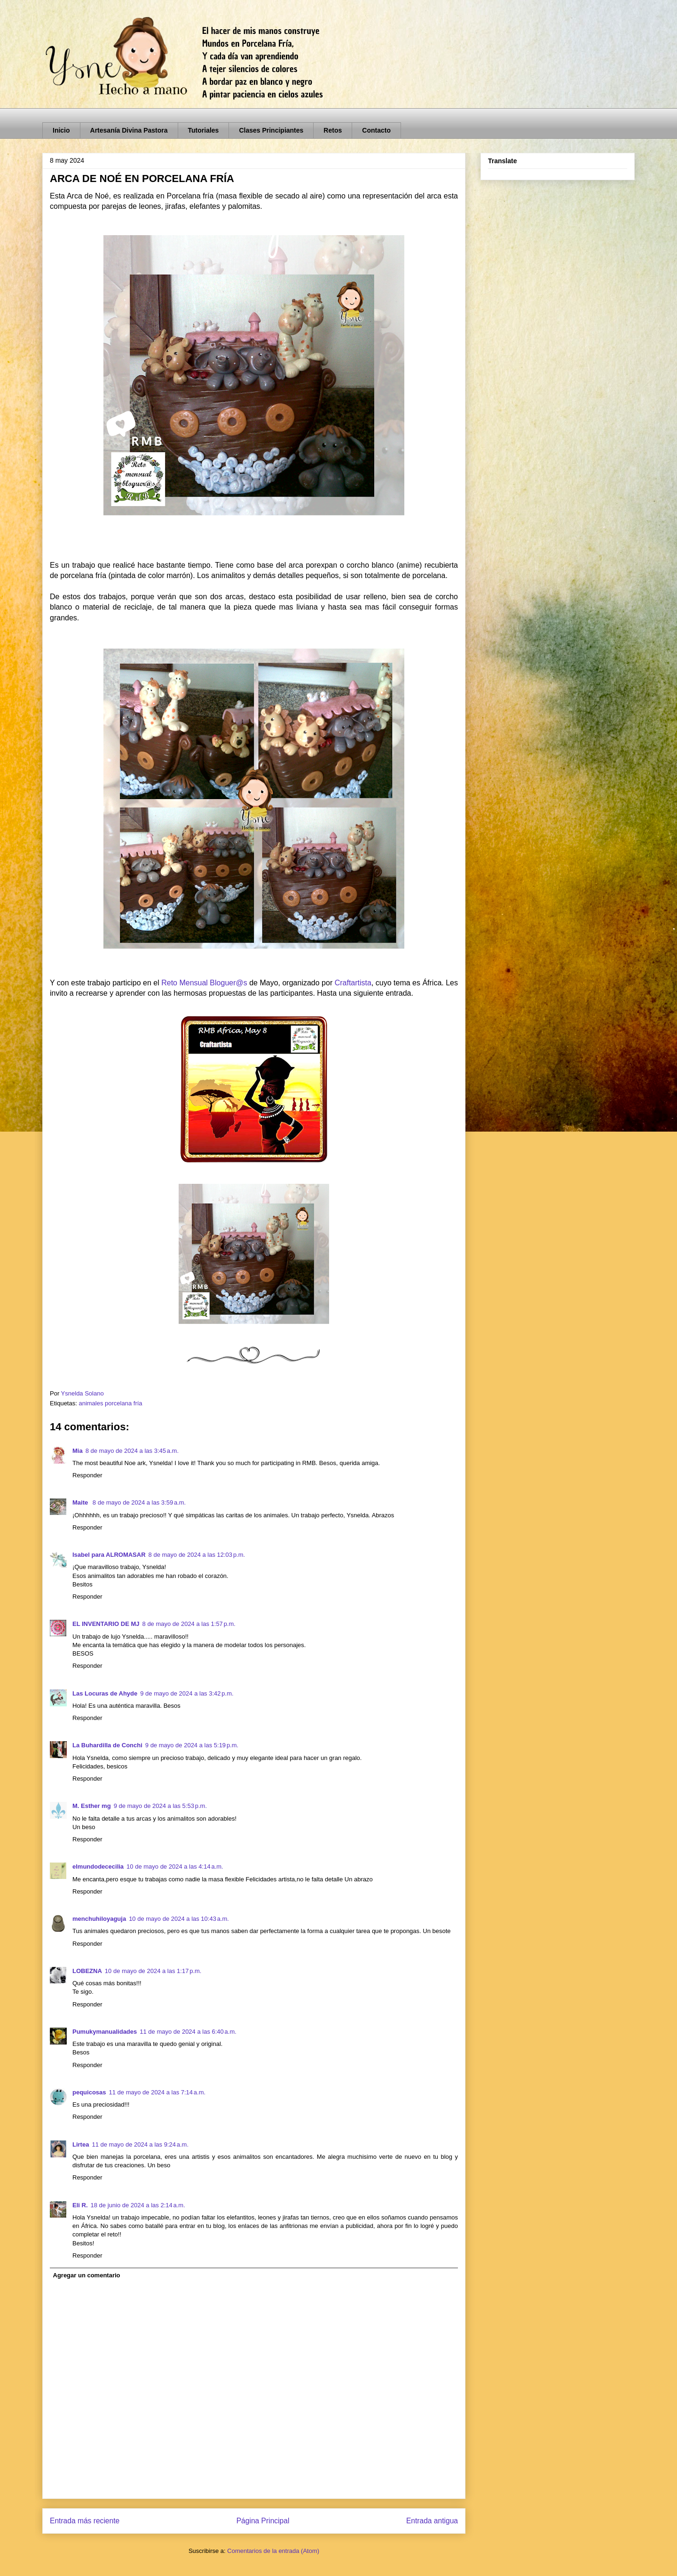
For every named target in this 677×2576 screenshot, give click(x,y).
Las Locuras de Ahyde (104, 1693)
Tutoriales (203, 130)
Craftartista (353, 983)
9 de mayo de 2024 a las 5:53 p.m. (160, 1805)
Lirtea (80, 2144)
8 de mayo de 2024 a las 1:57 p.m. (189, 1623)
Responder (87, 1475)
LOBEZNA (87, 1970)
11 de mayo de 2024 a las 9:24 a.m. (140, 2144)
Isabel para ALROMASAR (109, 1554)
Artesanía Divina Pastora (129, 130)
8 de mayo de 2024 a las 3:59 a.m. (139, 1502)
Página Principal (263, 2521)
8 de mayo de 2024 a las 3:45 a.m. (132, 1450)
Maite (81, 1502)
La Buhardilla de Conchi (107, 1745)
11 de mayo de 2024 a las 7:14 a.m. (157, 2092)
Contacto (376, 130)
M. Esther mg (91, 1805)
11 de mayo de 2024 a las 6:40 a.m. (188, 2031)
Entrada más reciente (84, 2521)
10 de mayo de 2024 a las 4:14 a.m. (174, 1866)
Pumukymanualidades (104, 2031)
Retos (332, 130)
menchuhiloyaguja (99, 1918)
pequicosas (89, 2092)
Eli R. (80, 2205)
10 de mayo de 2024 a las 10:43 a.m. (179, 1918)
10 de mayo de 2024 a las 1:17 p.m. (153, 1970)
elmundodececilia (98, 1866)
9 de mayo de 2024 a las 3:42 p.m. (186, 1693)
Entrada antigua (432, 2521)
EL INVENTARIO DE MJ (106, 1623)
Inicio (61, 130)
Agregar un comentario (86, 2275)
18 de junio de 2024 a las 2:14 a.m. (138, 2205)
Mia (77, 1450)
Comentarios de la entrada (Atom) (273, 2550)
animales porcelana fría (110, 1403)
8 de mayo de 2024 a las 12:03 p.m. (197, 1554)
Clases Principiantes (271, 130)
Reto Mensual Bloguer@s (204, 983)
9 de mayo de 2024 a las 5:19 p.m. (191, 1745)
